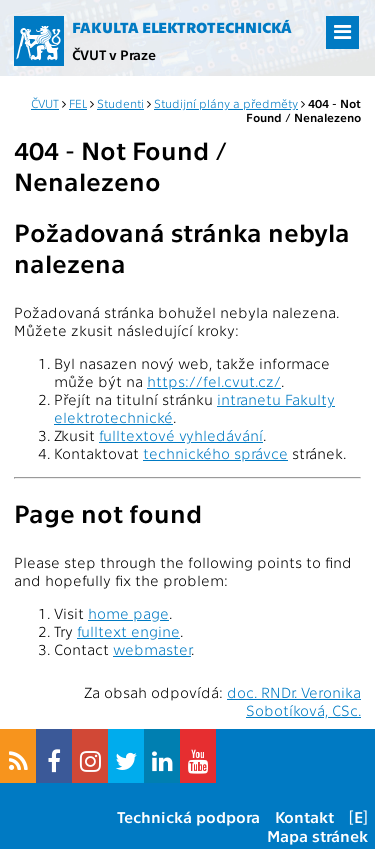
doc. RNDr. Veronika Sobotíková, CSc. (294, 701)
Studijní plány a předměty (226, 103)
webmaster (152, 649)
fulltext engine (128, 631)
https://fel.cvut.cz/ (214, 381)
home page (128, 613)
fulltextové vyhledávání (181, 435)
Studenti (120, 103)
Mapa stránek (317, 835)
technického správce (215, 453)
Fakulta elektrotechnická (182, 27)
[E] (358, 816)
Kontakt (304, 816)
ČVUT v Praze (114, 54)
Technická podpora (188, 816)
